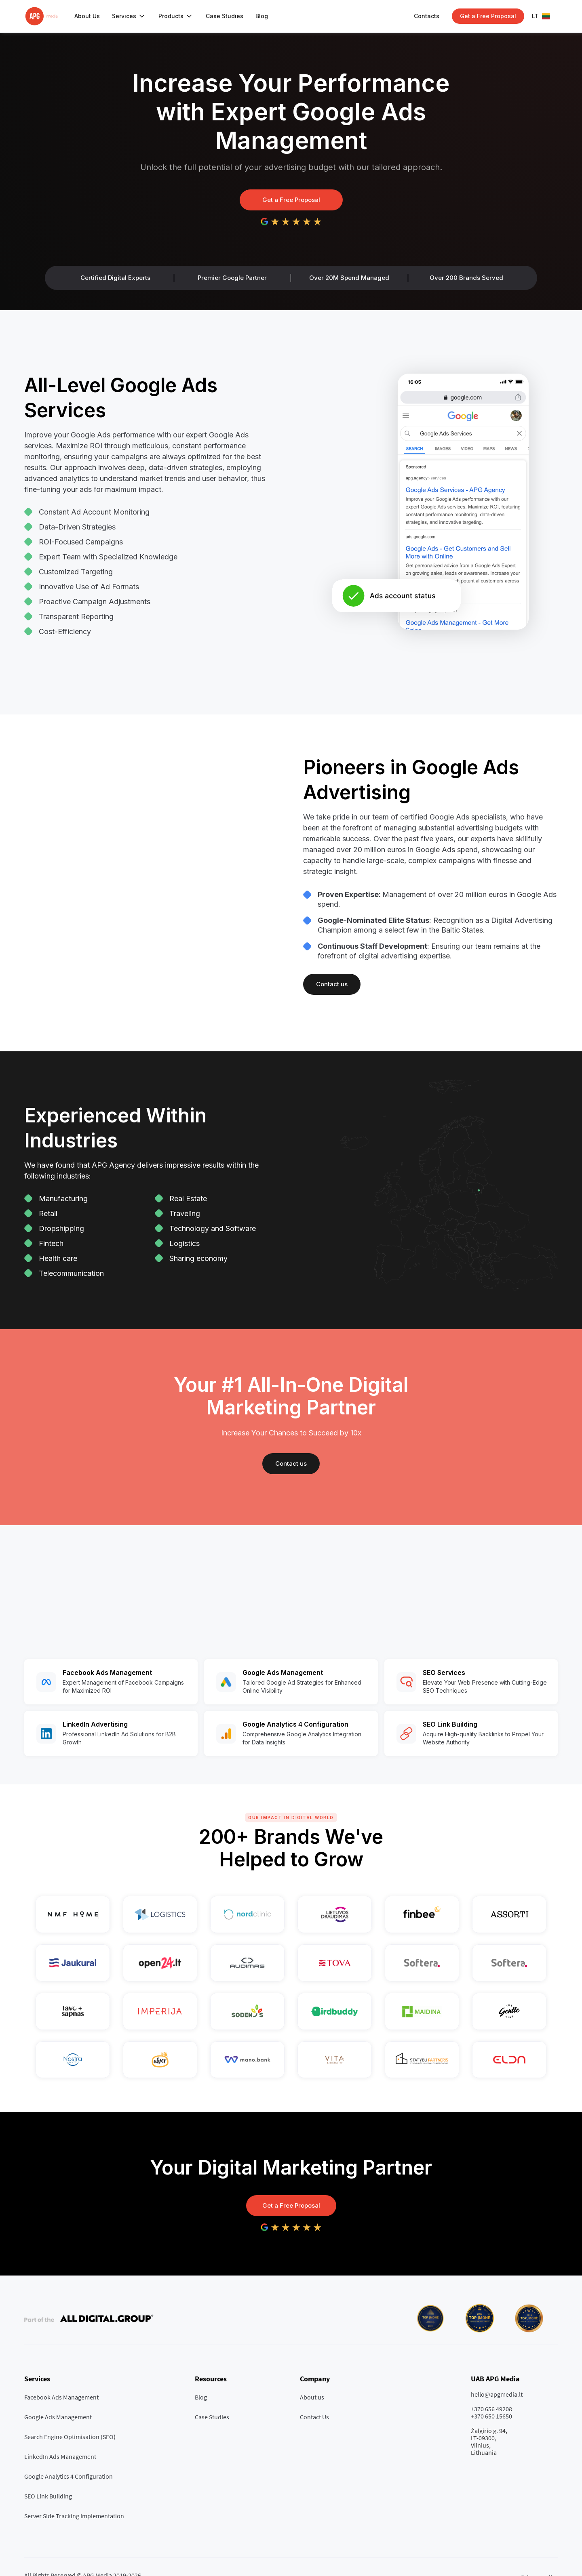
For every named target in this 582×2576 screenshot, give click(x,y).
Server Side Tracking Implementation (74, 2516)
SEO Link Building (48, 2496)
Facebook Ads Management (61, 2397)
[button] (129, 16)
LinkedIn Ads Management (60, 2456)
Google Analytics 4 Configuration (68, 2476)
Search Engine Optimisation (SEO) (70, 2437)
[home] (41, 16)
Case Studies (224, 16)
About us (312, 2397)
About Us (87, 16)
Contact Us (314, 2417)
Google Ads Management (58, 2417)
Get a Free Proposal (291, 200)
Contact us (332, 984)
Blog (261, 16)
